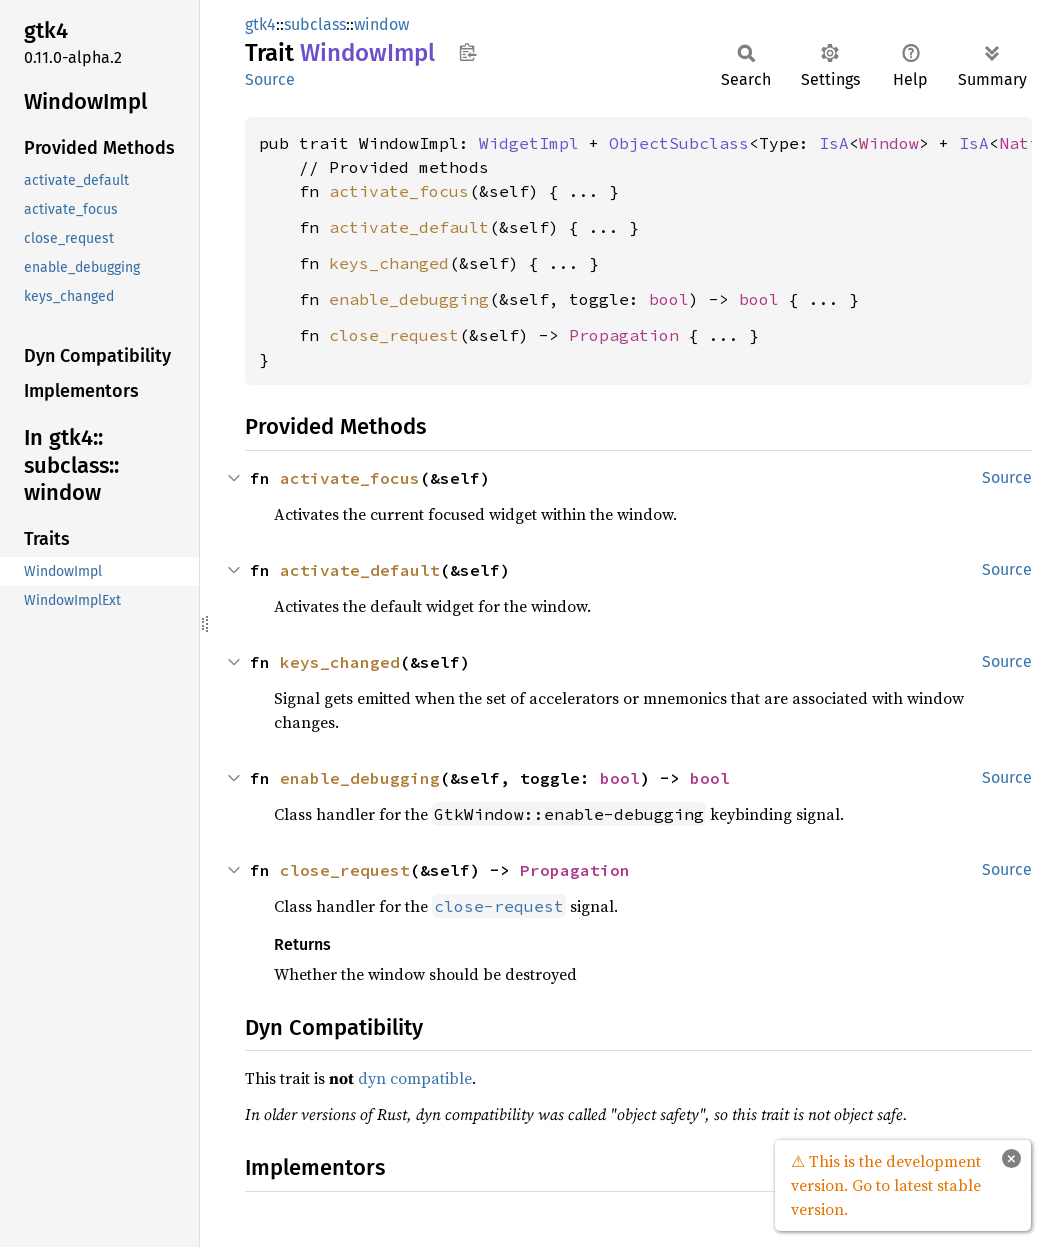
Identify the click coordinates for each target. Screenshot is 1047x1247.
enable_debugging (409, 299)
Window (889, 143)
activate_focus (399, 191)
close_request (394, 335)
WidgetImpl (529, 143)
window (381, 24)
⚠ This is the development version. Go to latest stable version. (886, 1185)
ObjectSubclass (679, 143)
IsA (834, 143)
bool (669, 299)
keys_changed (389, 263)
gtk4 (260, 24)
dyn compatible (415, 1078)
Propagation (624, 335)
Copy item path (467, 52)
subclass (315, 24)
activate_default (409, 227)
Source (270, 79)
